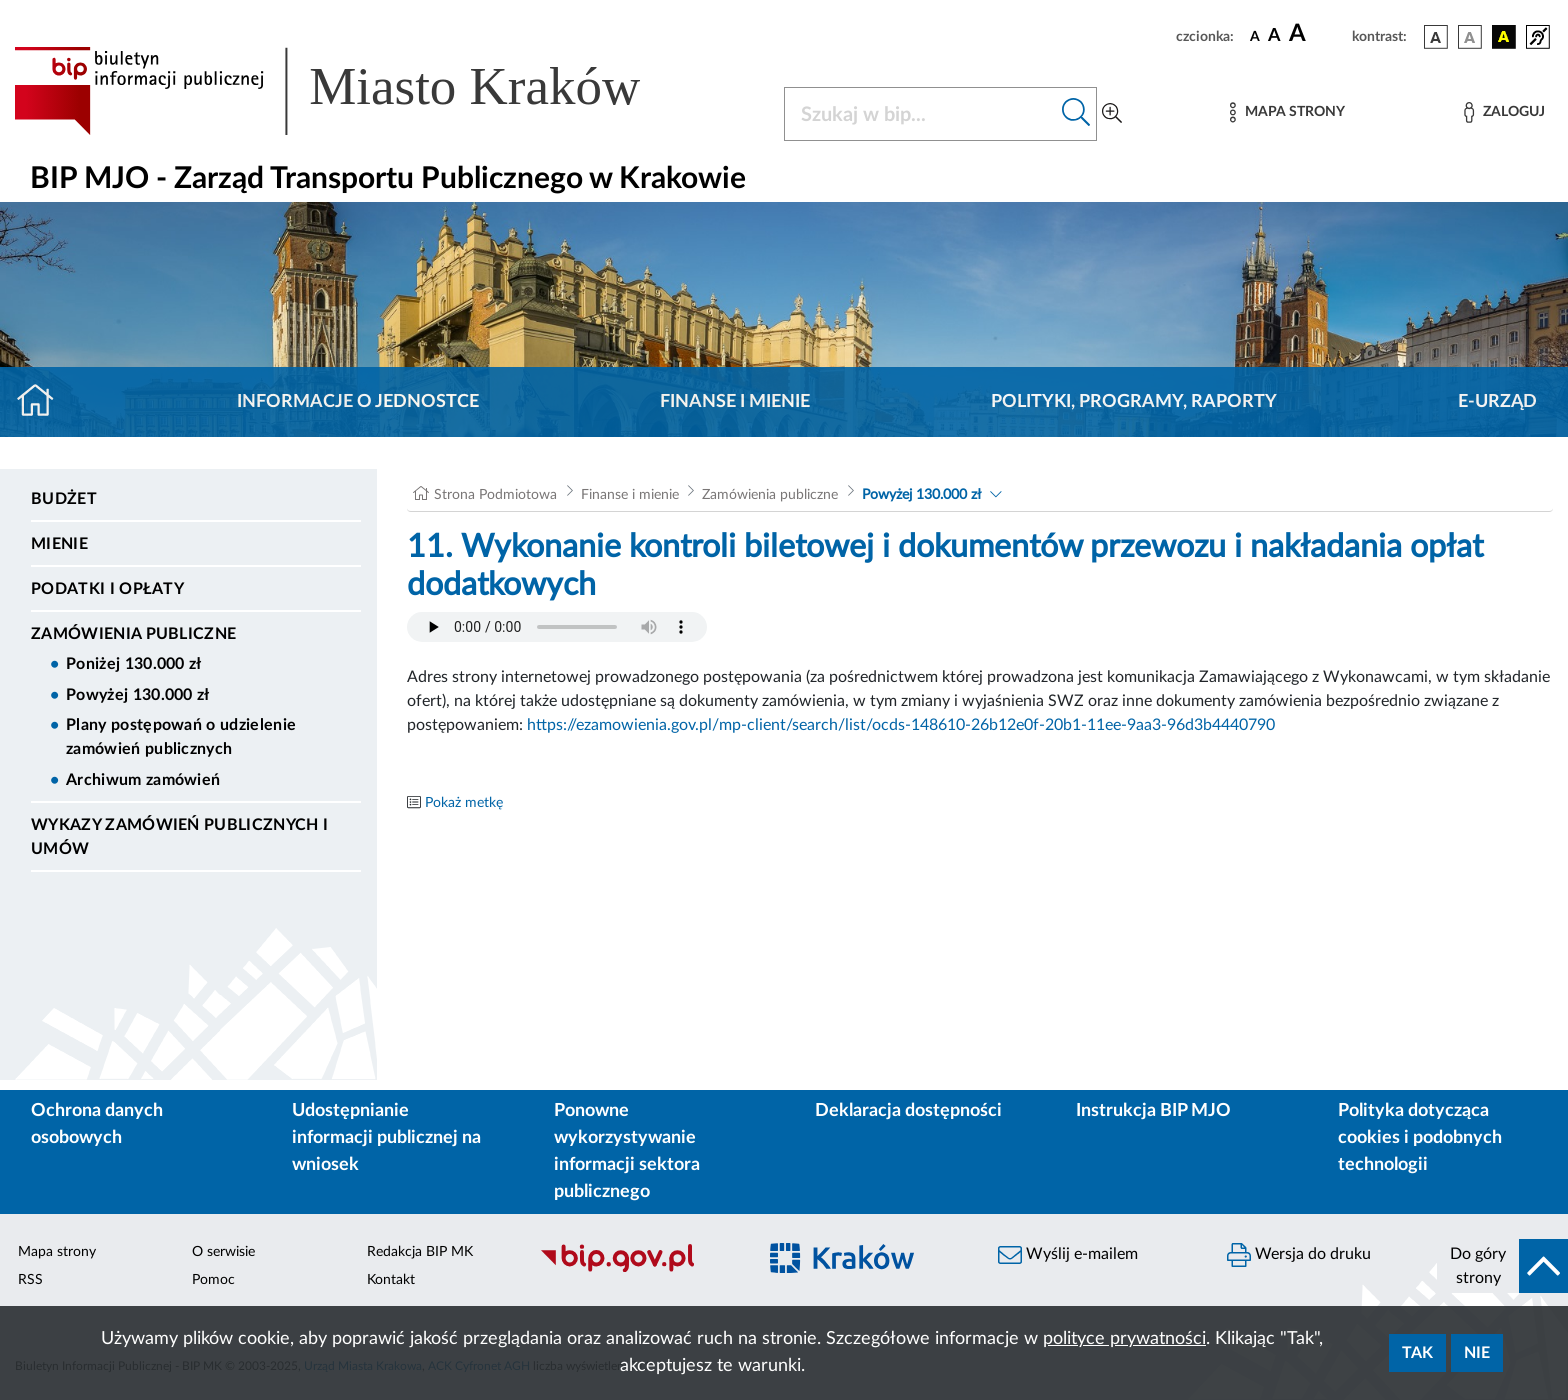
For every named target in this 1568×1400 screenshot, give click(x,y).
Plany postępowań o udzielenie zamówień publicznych (181, 737)
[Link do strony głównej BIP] (356, 91)
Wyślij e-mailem (1068, 1255)
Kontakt (391, 1280)
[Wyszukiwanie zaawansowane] (1112, 114)
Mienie (59, 544)
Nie (1477, 1353)
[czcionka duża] (1317, 34)
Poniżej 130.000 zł (134, 664)
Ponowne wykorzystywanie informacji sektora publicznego (627, 1151)
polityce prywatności (1124, 1339)
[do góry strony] (1502, 1266)
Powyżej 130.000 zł (138, 695)
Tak (1417, 1353)
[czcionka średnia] (1274, 36)
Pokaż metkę (464, 803)
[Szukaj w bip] (1076, 114)
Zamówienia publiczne (133, 634)
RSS (30, 1280)
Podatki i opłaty (107, 589)
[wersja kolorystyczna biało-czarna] (1470, 37)
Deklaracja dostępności (908, 1111)
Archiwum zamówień (143, 780)
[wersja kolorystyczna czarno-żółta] (1504, 37)
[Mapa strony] (1287, 112)
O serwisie (223, 1252)
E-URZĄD (1497, 402)
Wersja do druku (1299, 1255)
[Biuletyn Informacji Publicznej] (637, 1269)
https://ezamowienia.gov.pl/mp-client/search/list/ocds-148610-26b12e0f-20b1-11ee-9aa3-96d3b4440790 (901, 725)
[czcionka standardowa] (1255, 36)
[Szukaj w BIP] (920, 114)
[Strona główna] (43, 402)
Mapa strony (57, 1252)
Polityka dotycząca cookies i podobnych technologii (1420, 1138)
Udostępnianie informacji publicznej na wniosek (386, 1138)
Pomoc (213, 1280)
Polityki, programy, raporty (1134, 402)
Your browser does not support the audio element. (557, 627)
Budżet (64, 499)
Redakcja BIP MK (420, 1252)
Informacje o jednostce (358, 402)
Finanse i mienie (735, 402)
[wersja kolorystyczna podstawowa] (1436, 37)
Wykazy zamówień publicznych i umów (179, 837)
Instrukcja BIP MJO (1153, 1111)
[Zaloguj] (1504, 112)
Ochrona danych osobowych (97, 1124)
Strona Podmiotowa (495, 495)
